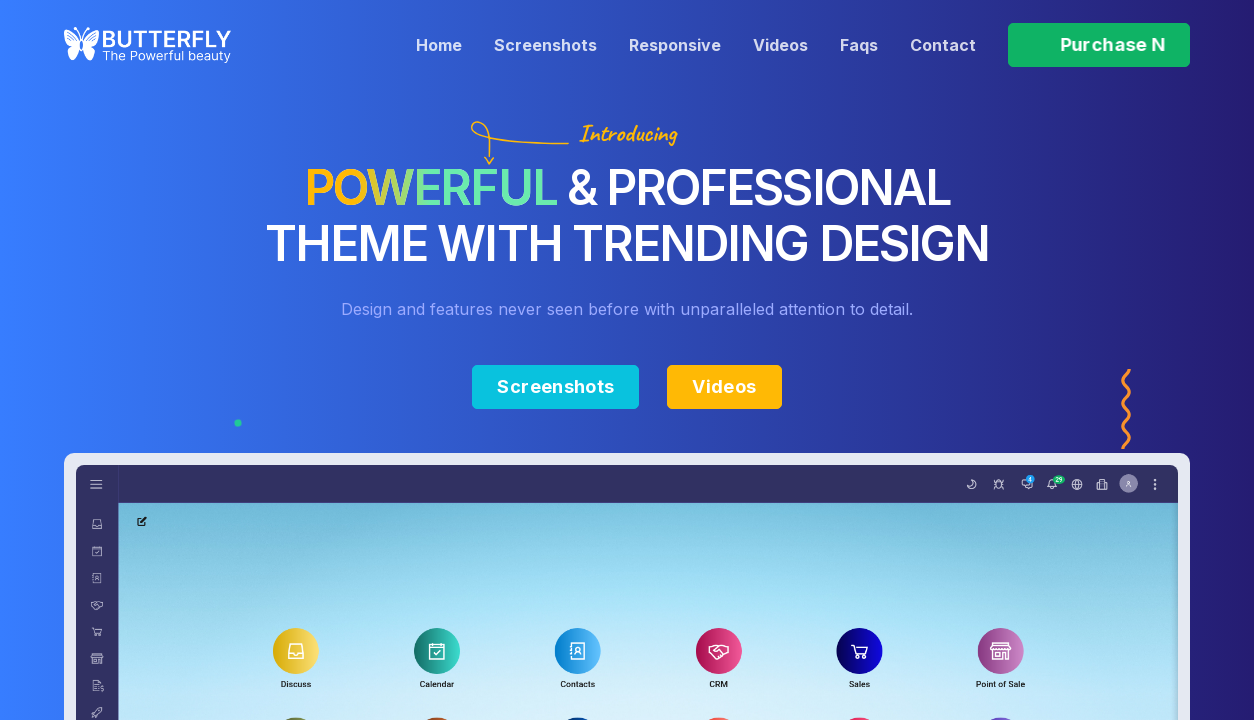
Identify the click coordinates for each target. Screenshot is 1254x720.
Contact (943, 45)
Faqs (859, 45)
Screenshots (545, 45)
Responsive (675, 45)
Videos (780, 45)
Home (439, 45)
